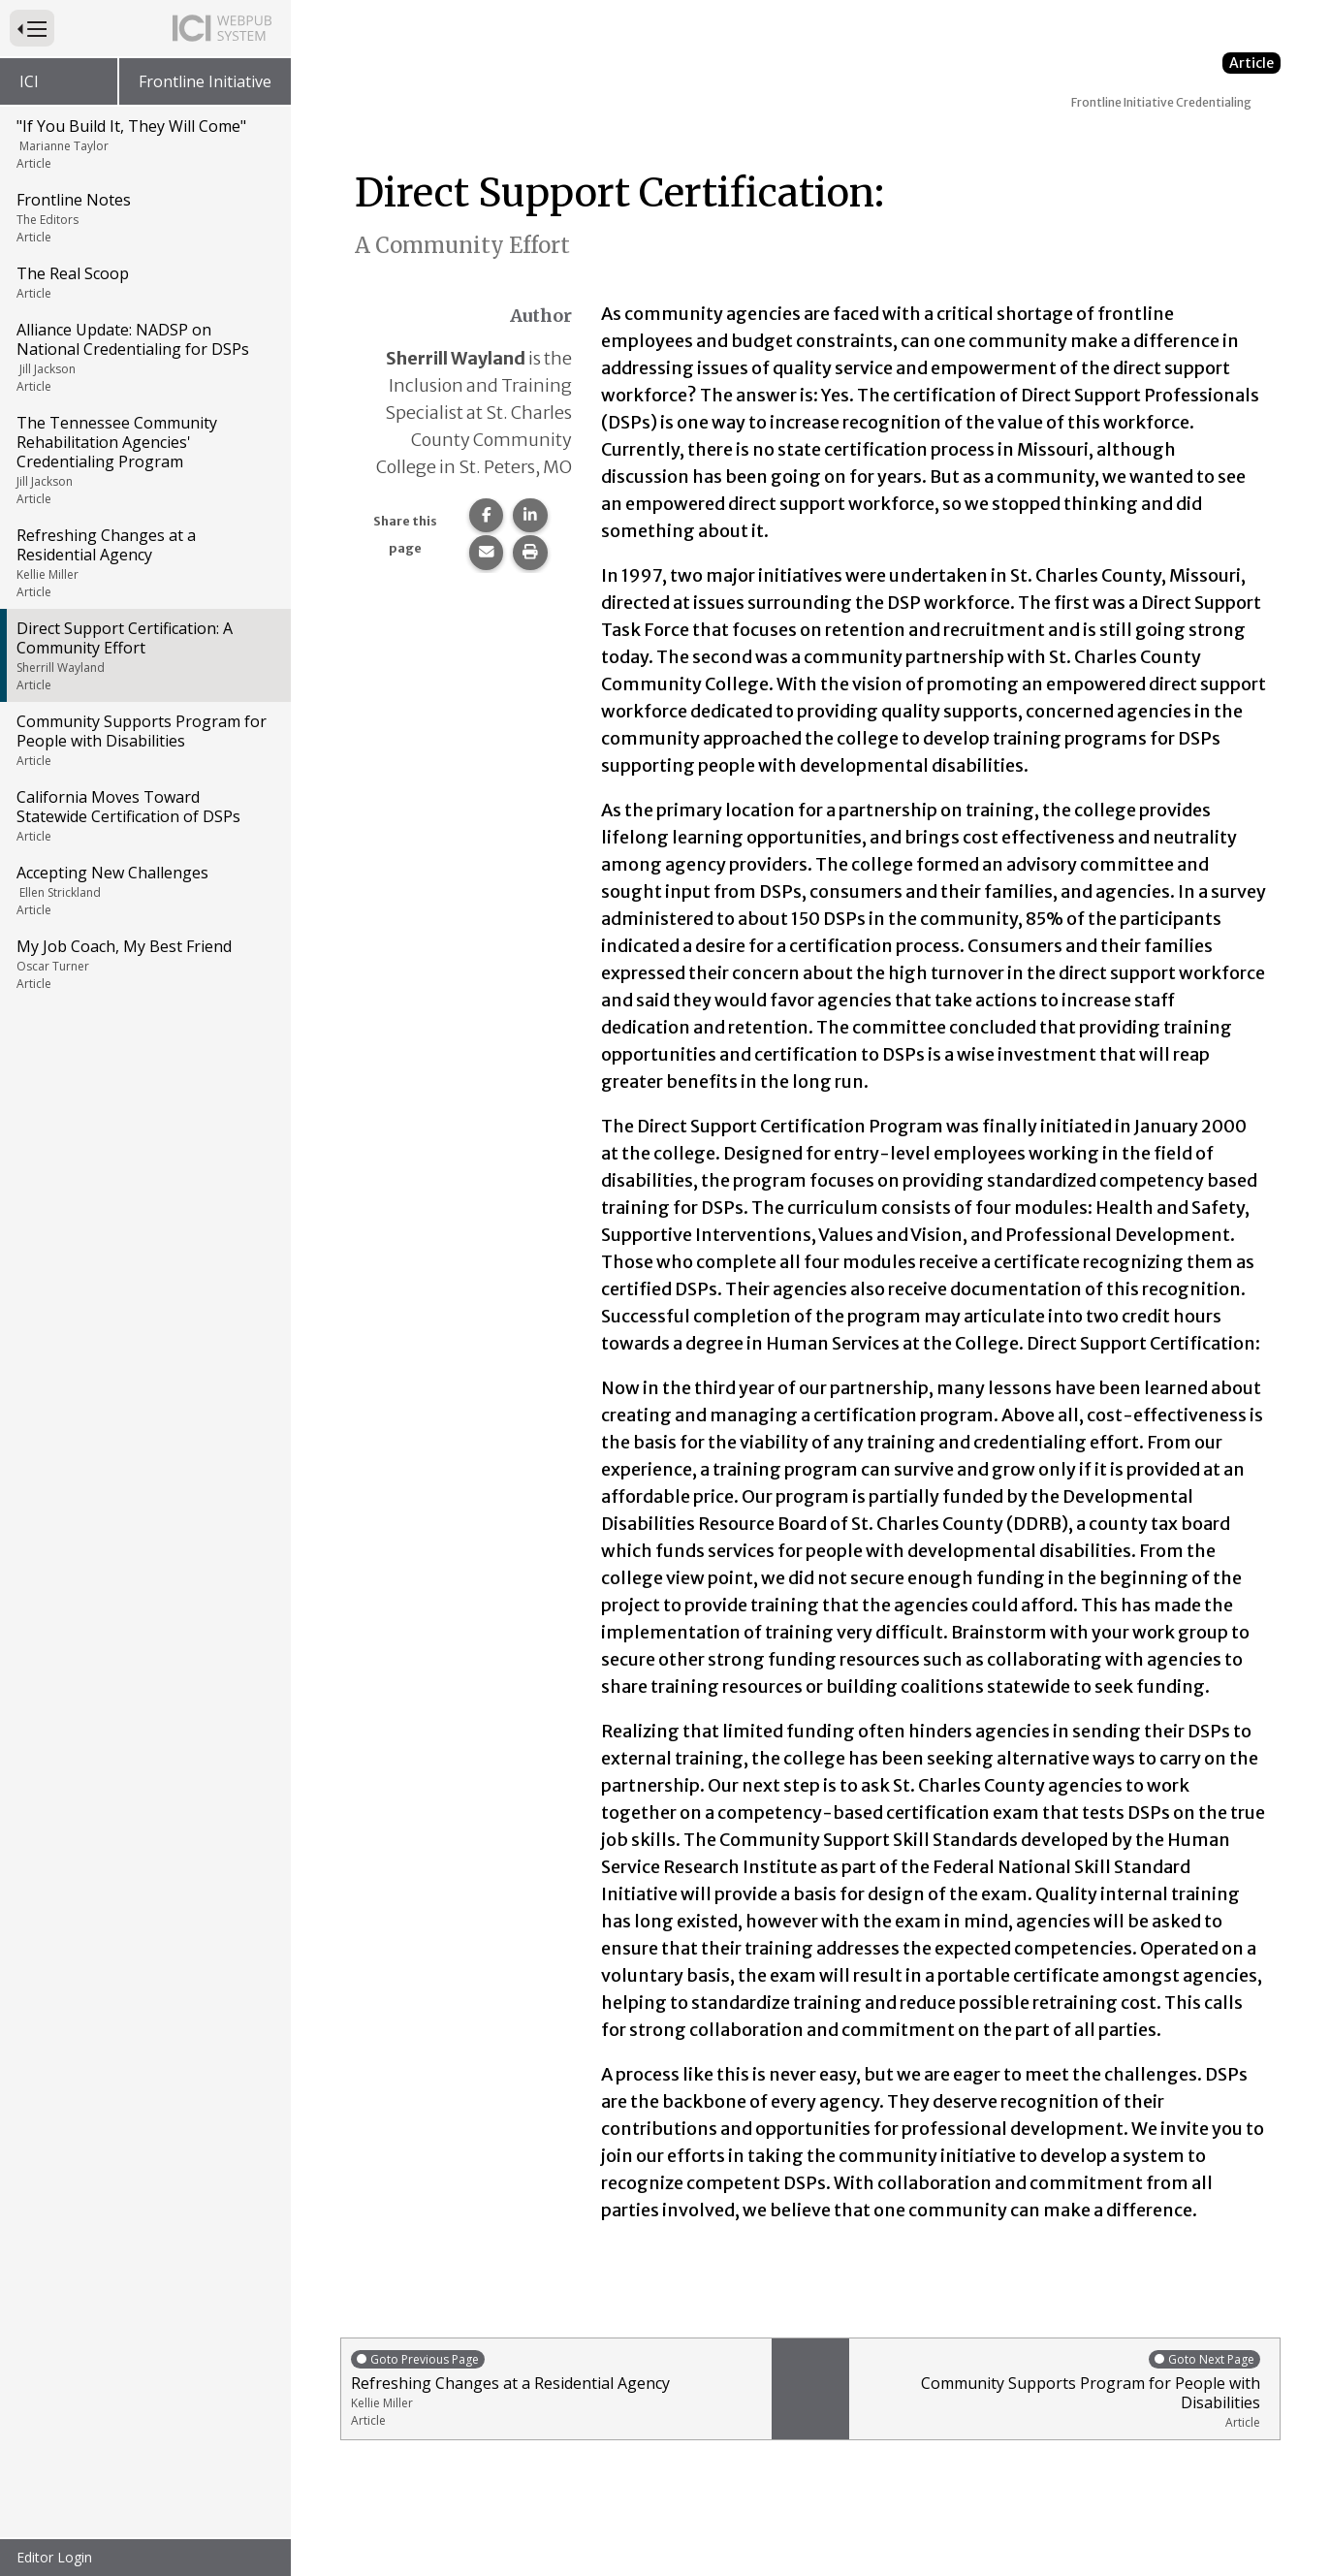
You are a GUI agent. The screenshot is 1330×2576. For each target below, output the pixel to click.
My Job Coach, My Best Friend (143, 964)
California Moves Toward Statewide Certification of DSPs (143, 815)
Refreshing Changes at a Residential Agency (143, 562)
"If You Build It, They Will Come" (143, 143)
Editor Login (54, 2557)
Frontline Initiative (205, 81)
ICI (29, 81)
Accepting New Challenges (143, 890)
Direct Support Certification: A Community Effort (143, 655)
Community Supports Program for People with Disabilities (143, 740)
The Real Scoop (143, 282)
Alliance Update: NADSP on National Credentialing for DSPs (143, 357)
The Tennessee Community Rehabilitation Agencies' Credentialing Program (143, 459)
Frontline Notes (143, 217)
